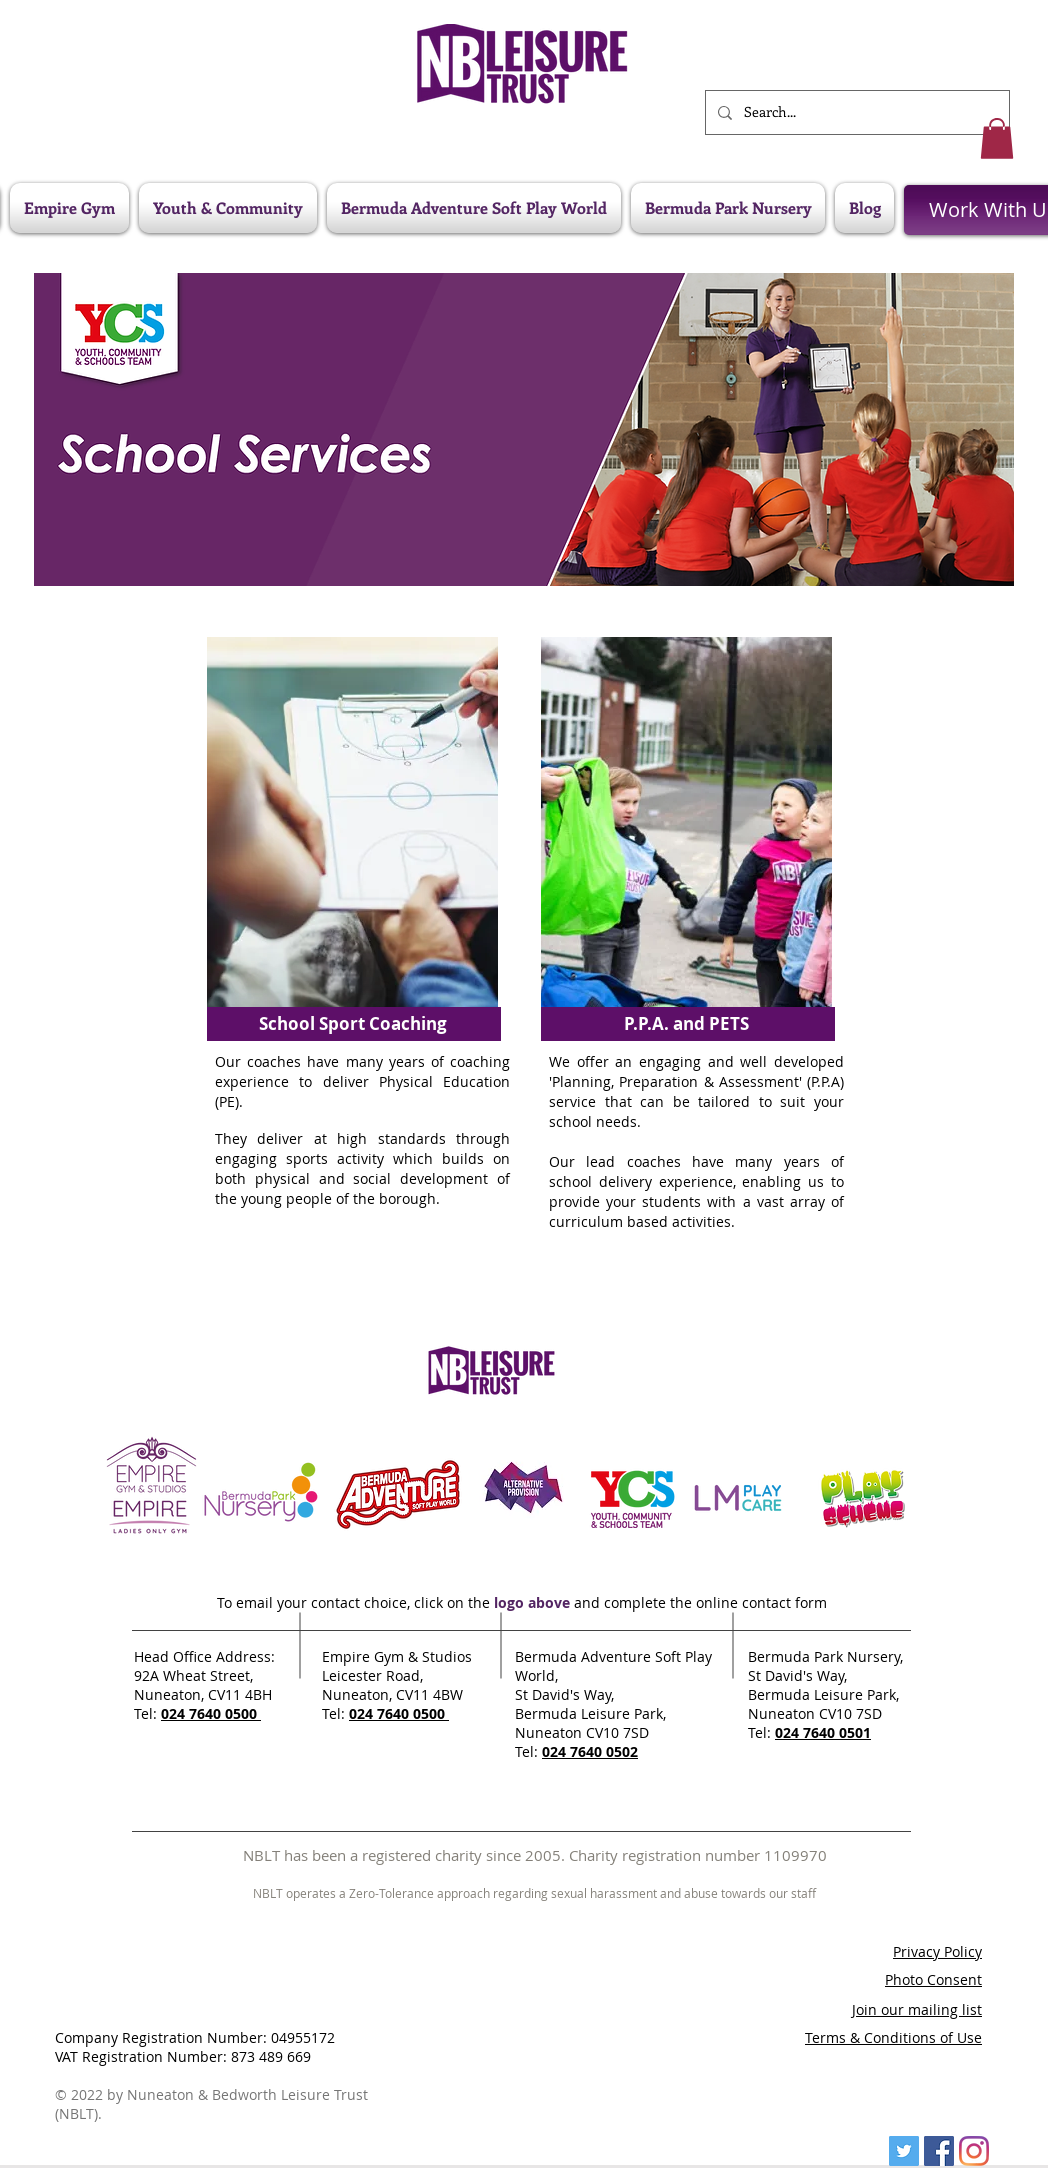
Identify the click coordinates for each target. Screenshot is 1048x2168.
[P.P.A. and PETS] (686, 1024)
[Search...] (855, 112)
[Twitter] (904, 2151)
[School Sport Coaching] (352, 1024)
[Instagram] (974, 2151)
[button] (997, 138)
